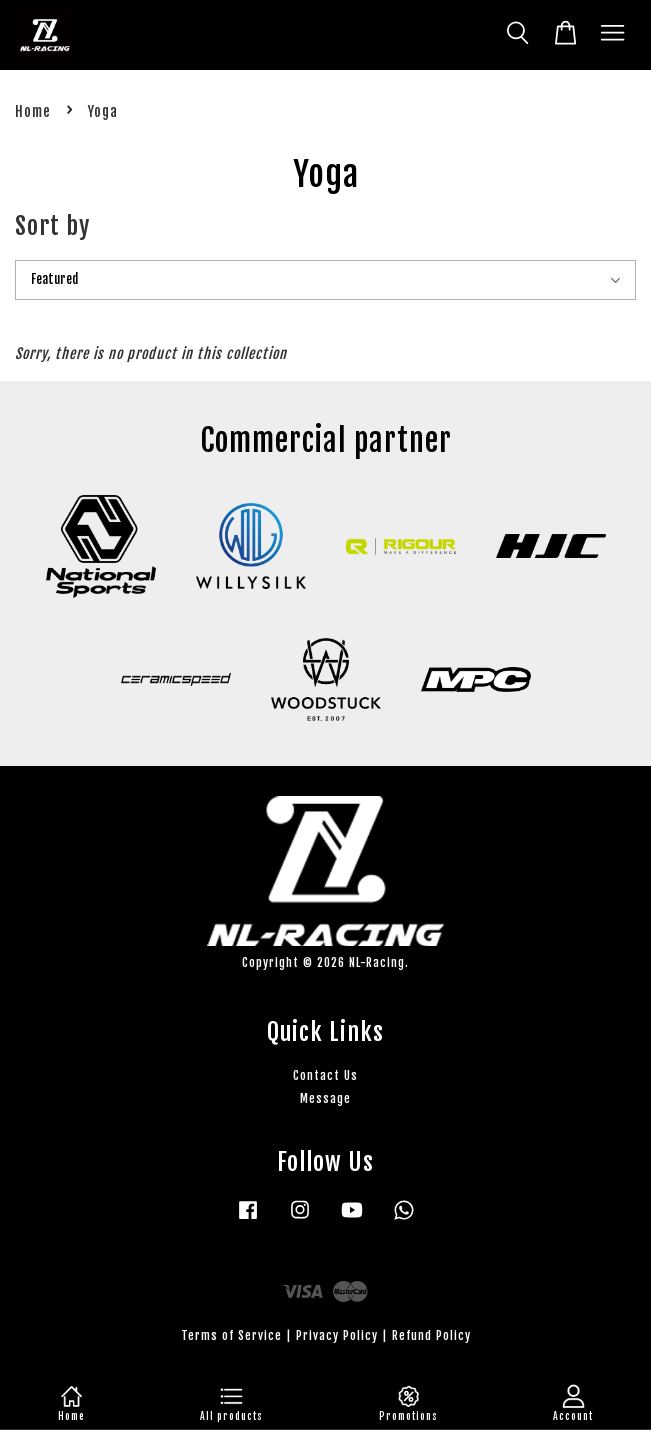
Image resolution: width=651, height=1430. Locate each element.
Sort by (52, 226)
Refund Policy (431, 1335)
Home (33, 111)
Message (325, 1098)
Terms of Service (231, 1335)
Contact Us (325, 1075)
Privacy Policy (337, 1335)
